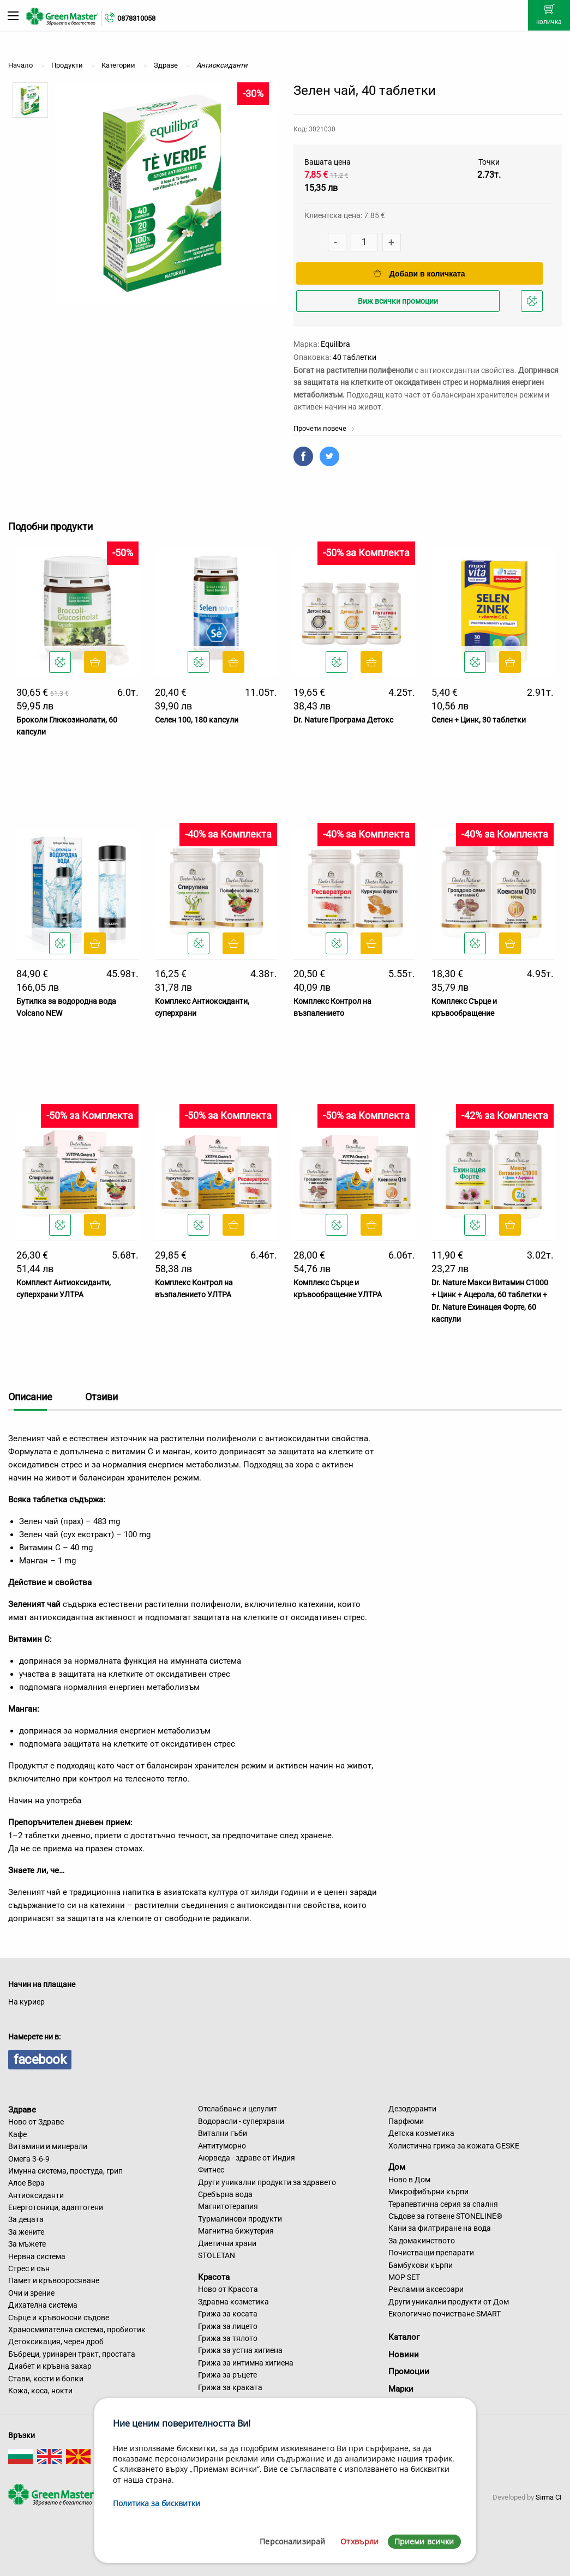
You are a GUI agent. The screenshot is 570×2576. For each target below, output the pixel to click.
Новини (403, 2355)
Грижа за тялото (227, 2338)
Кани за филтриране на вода (439, 2228)
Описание (30, 1397)
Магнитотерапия (228, 2206)
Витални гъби (222, 2133)
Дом (396, 2167)
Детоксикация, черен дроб (56, 2341)
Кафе (17, 2134)
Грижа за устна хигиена (240, 2350)
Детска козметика (421, 2133)
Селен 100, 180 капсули (196, 719)
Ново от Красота (228, 2289)
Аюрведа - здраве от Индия (246, 2157)
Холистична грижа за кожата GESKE (453, 2145)
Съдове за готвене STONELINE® (445, 2216)
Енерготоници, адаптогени (55, 2207)
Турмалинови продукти (240, 2218)
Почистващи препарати (431, 2252)
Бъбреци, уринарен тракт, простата (71, 2354)
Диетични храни (227, 2243)
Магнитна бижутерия (236, 2230)
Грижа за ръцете (227, 2374)
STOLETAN (216, 2255)
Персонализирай (292, 2541)
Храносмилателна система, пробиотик (77, 2329)
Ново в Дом (409, 2179)
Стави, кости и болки (45, 2378)
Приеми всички (424, 2541)
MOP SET (404, 2277)
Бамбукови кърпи (420, 2265)
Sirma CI (549, 2497)
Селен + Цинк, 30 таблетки (478, 719)
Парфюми (406, 2121)
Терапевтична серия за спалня (443, 2204)
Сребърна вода (225, 2194)
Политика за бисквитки (156, 2503)
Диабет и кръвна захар (50, 2366)
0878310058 (136, 18)
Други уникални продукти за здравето (267, 2182)
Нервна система (36, 2256)
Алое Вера (26, 2182)
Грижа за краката (230, 2387)
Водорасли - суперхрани (241, 2121)
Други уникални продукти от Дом (448, 2301)
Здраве (22, 2109)
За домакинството (421, 2240)
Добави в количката (419, 273)
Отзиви (101, 1397)
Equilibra (335, 344)
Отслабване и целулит (237, 2108)
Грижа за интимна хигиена (245, 2362)
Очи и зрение (31, 2293)
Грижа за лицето (227, 2326)
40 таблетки (354, 357)
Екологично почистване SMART (444, 2313)
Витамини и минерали (47, 2146)
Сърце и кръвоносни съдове (58, 2317)
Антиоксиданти (36, 2195)
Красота (214, 2277)
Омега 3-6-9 (29, 2158)
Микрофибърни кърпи (428, 2191)
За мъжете (27, 2244)
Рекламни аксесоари (426, 2289)
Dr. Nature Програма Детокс (343, 719)
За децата (26, 2219)
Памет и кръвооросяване (53, 2280)
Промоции (408, 2371)
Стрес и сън (29, 2268)
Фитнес (211, 2169)
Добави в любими (533, 304)
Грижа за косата (227, 2313)
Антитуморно (222, 2145)
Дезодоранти (412, 2108)
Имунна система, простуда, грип (65, 2170)
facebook (40, 2059)
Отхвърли (359, 2541)
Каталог (403, 2337)
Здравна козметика (233, 2301)
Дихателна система (42, 2305)
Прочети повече (324, 428)
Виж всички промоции (398, 301)
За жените (26, 2232)
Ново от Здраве (36, 2121)
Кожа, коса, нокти (40, 2390)
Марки (400, 2389)
